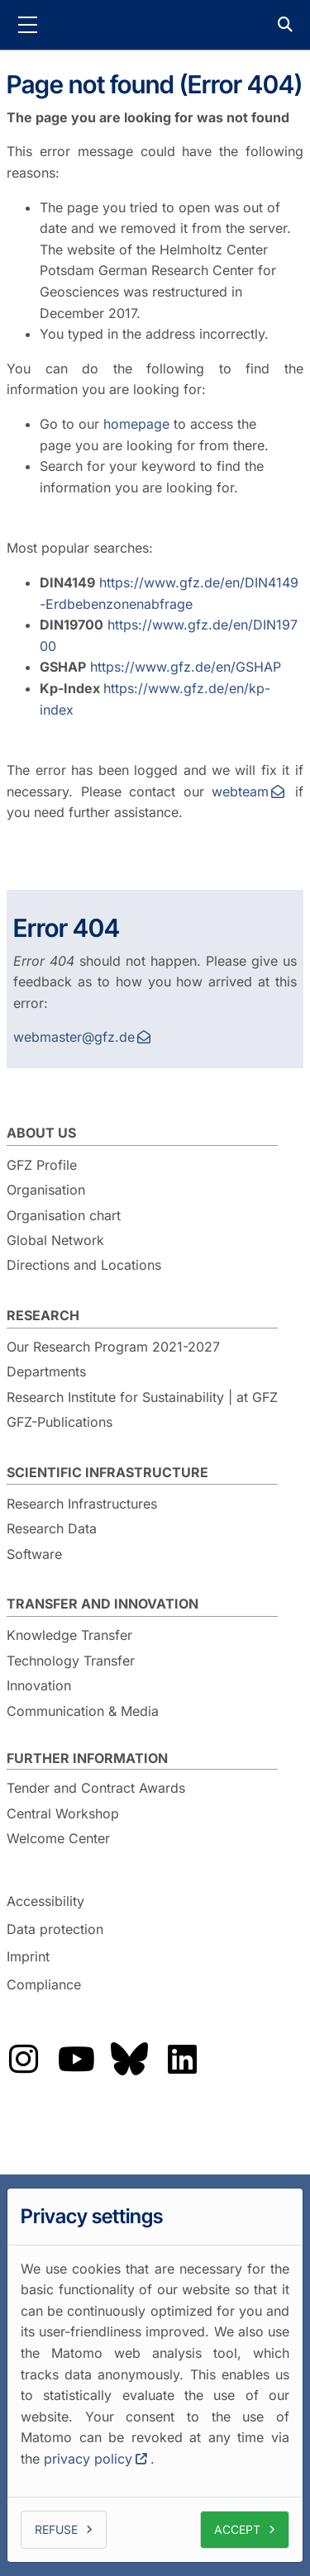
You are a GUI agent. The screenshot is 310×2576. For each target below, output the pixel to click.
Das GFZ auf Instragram (23, 2059)
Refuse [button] (56, 2528)
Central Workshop (63, 1813)
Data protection (55, 1929)
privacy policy (88, 2458)
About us (41, 1132)
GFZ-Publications (59, 1422)
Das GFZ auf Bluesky (129, 2059)
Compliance (44, 1984)
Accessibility (45, 1901)
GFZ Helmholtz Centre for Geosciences (155, 25)
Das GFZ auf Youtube (76, 2059)
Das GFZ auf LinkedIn (182, 2059)
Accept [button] (237, 2528)
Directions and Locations (84, 1265)
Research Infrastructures (82, 1503)
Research (43, 1315)
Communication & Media (83, 1711)
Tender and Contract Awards (96, 1788)
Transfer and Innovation (102, 1603)
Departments (46, 1371)
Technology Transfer (71, 1660)
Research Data (52, 1528)
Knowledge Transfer (69, 1635)
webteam (240, 791)
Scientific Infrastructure (107, 1472)
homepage (136, 424)
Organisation (46, 1189)
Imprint (28, 1956)
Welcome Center (58, 1838)
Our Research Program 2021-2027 (113, 1346)
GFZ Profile (42, 1165)
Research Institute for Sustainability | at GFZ (142, 1397)
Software (34, 1554)
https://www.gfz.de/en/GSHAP (185, 666)
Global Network (55, 1240)
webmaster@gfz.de (74, 1037)
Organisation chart (64, 1215)
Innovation (39, 1685)
